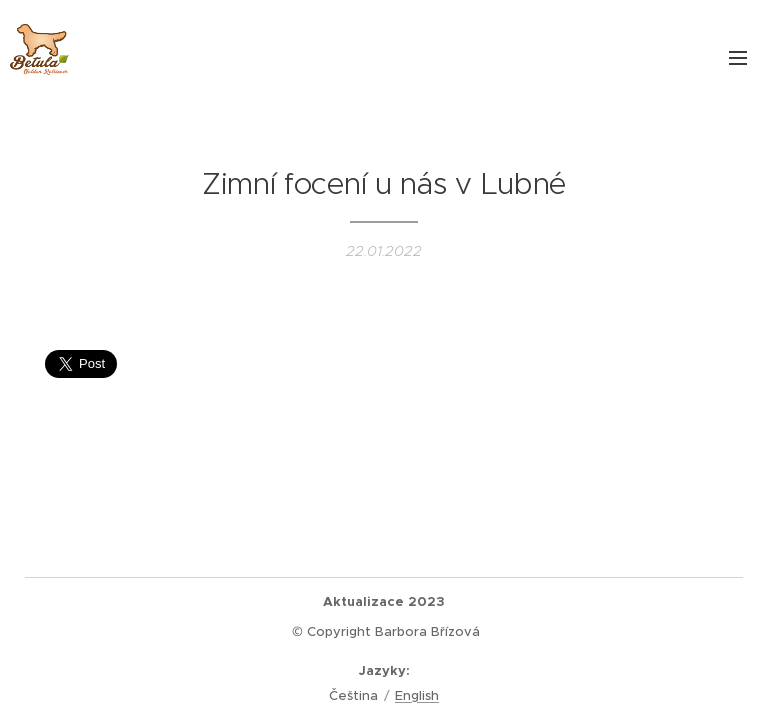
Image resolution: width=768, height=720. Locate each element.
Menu (738, 58)
